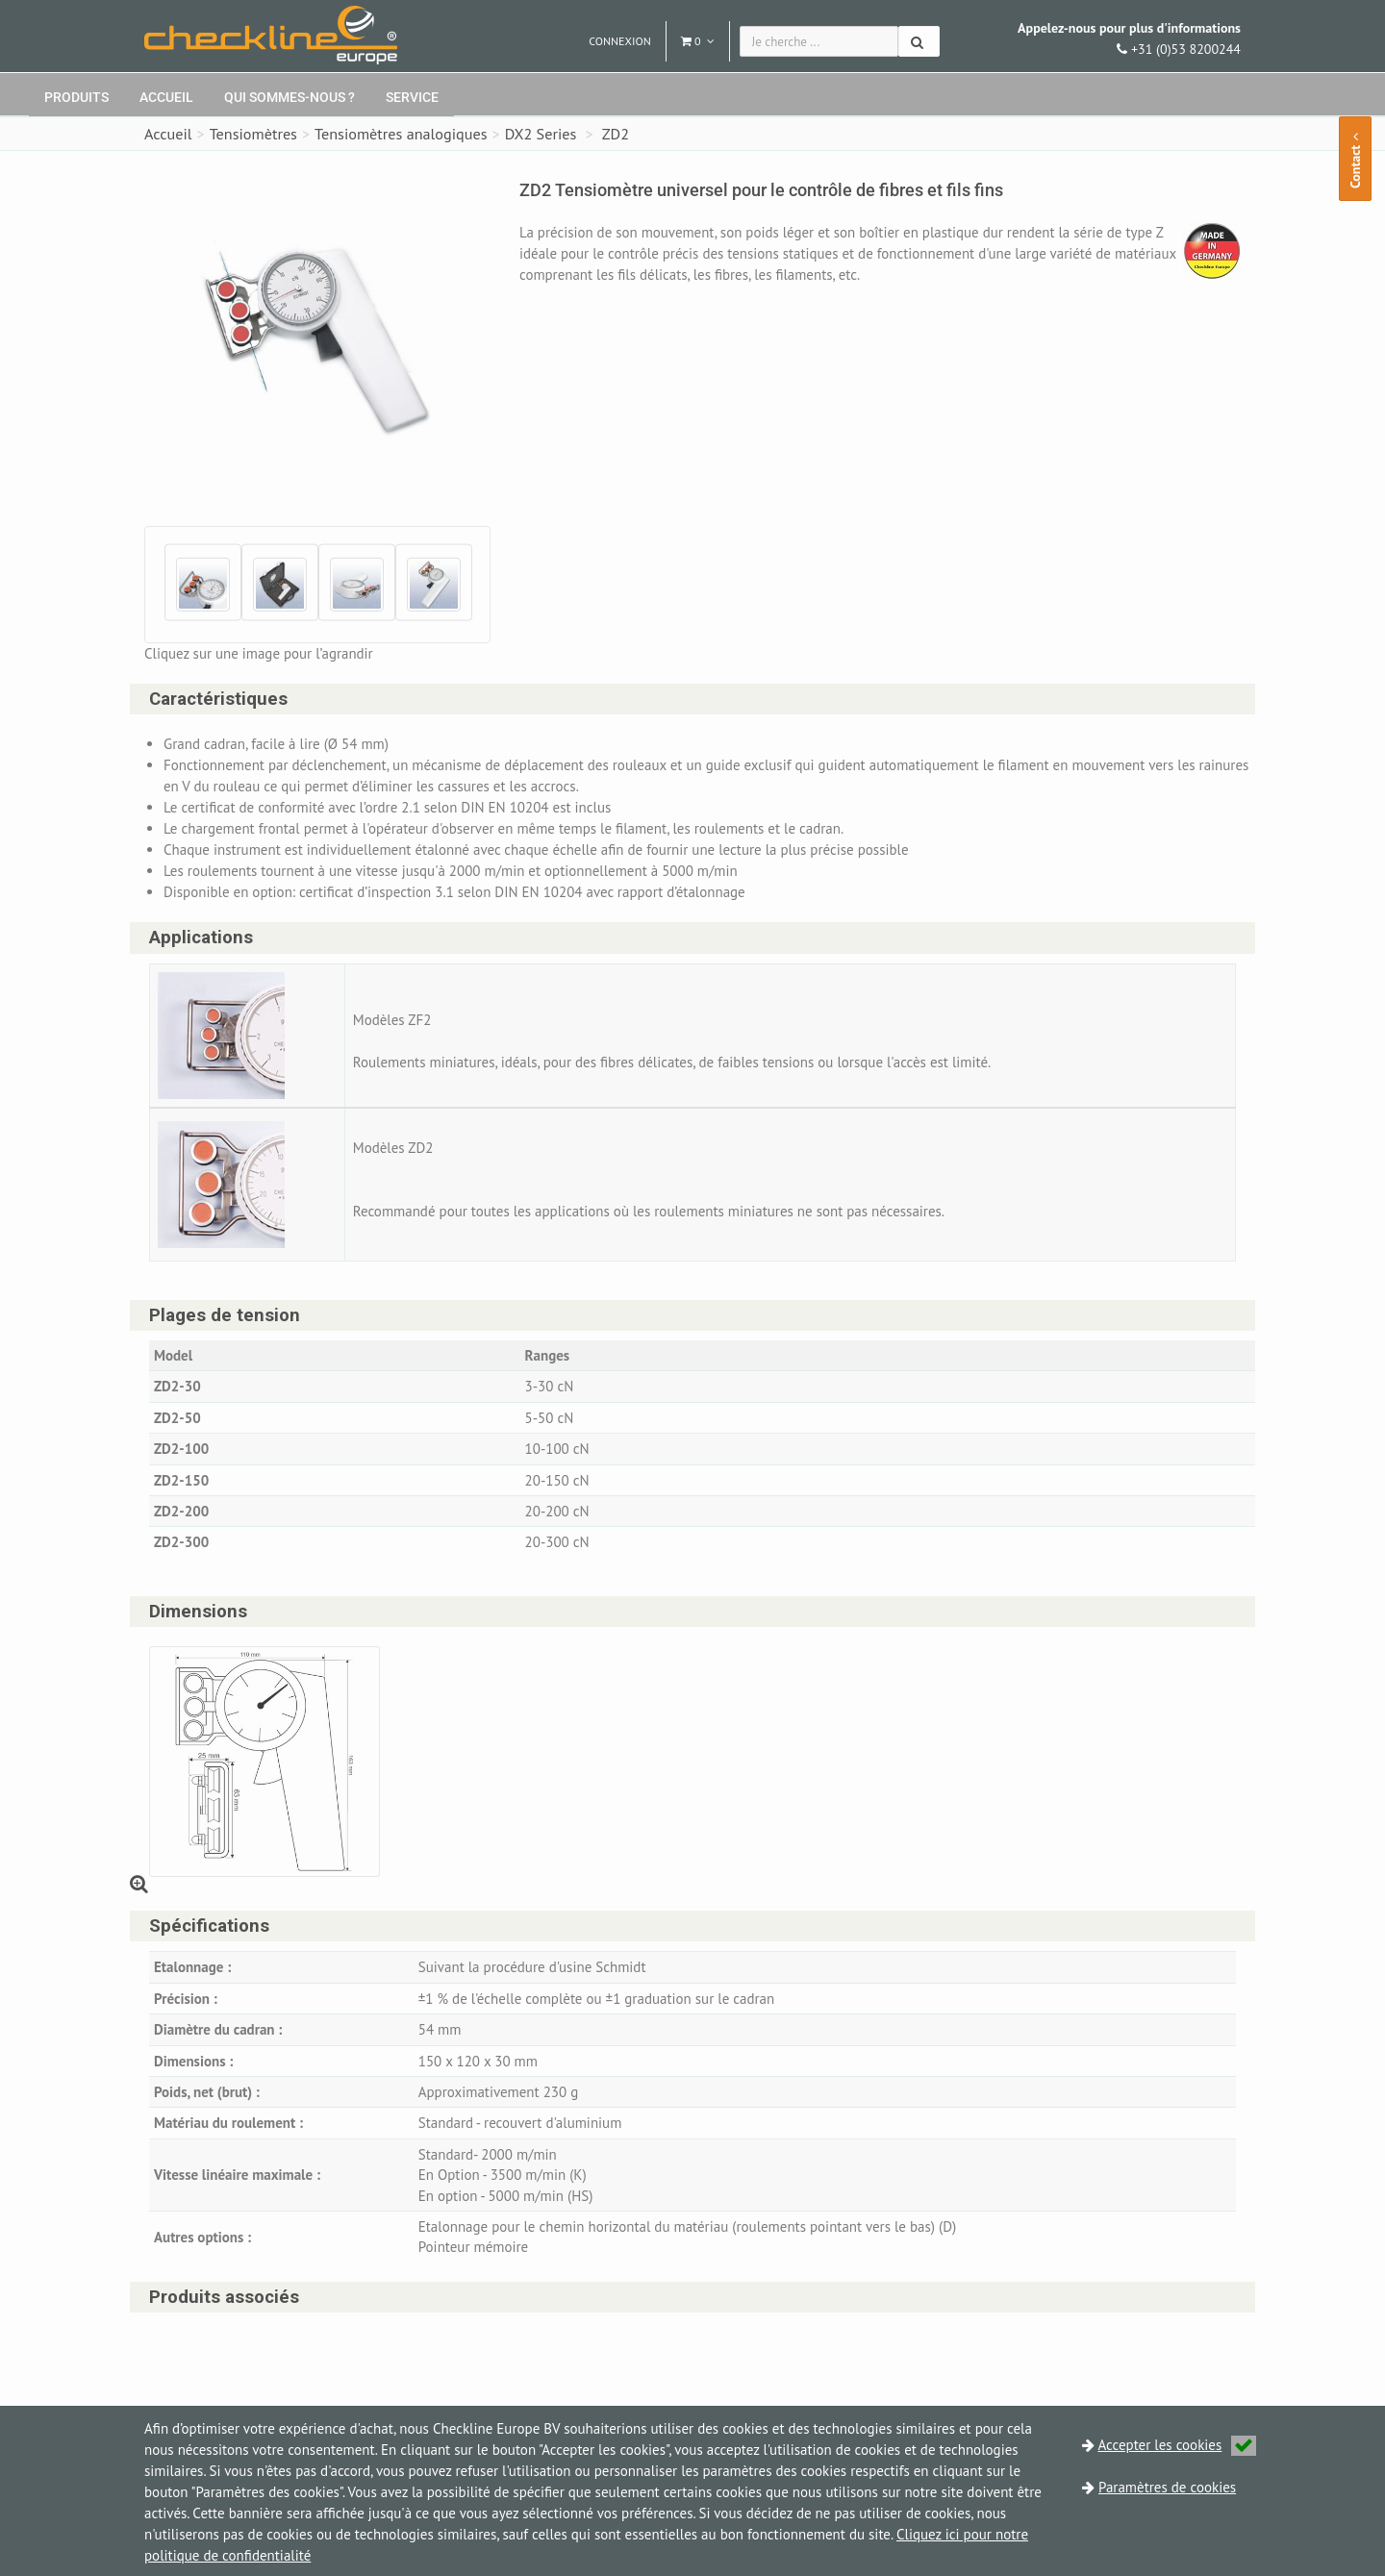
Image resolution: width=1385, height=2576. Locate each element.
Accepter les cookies (1177, 2445)
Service (412, 97)
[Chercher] (919, 41)
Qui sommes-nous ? (289, 97)
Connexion (620, 41)
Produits (76, 97)
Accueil (166, 97)
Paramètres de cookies (1167, 2487)
